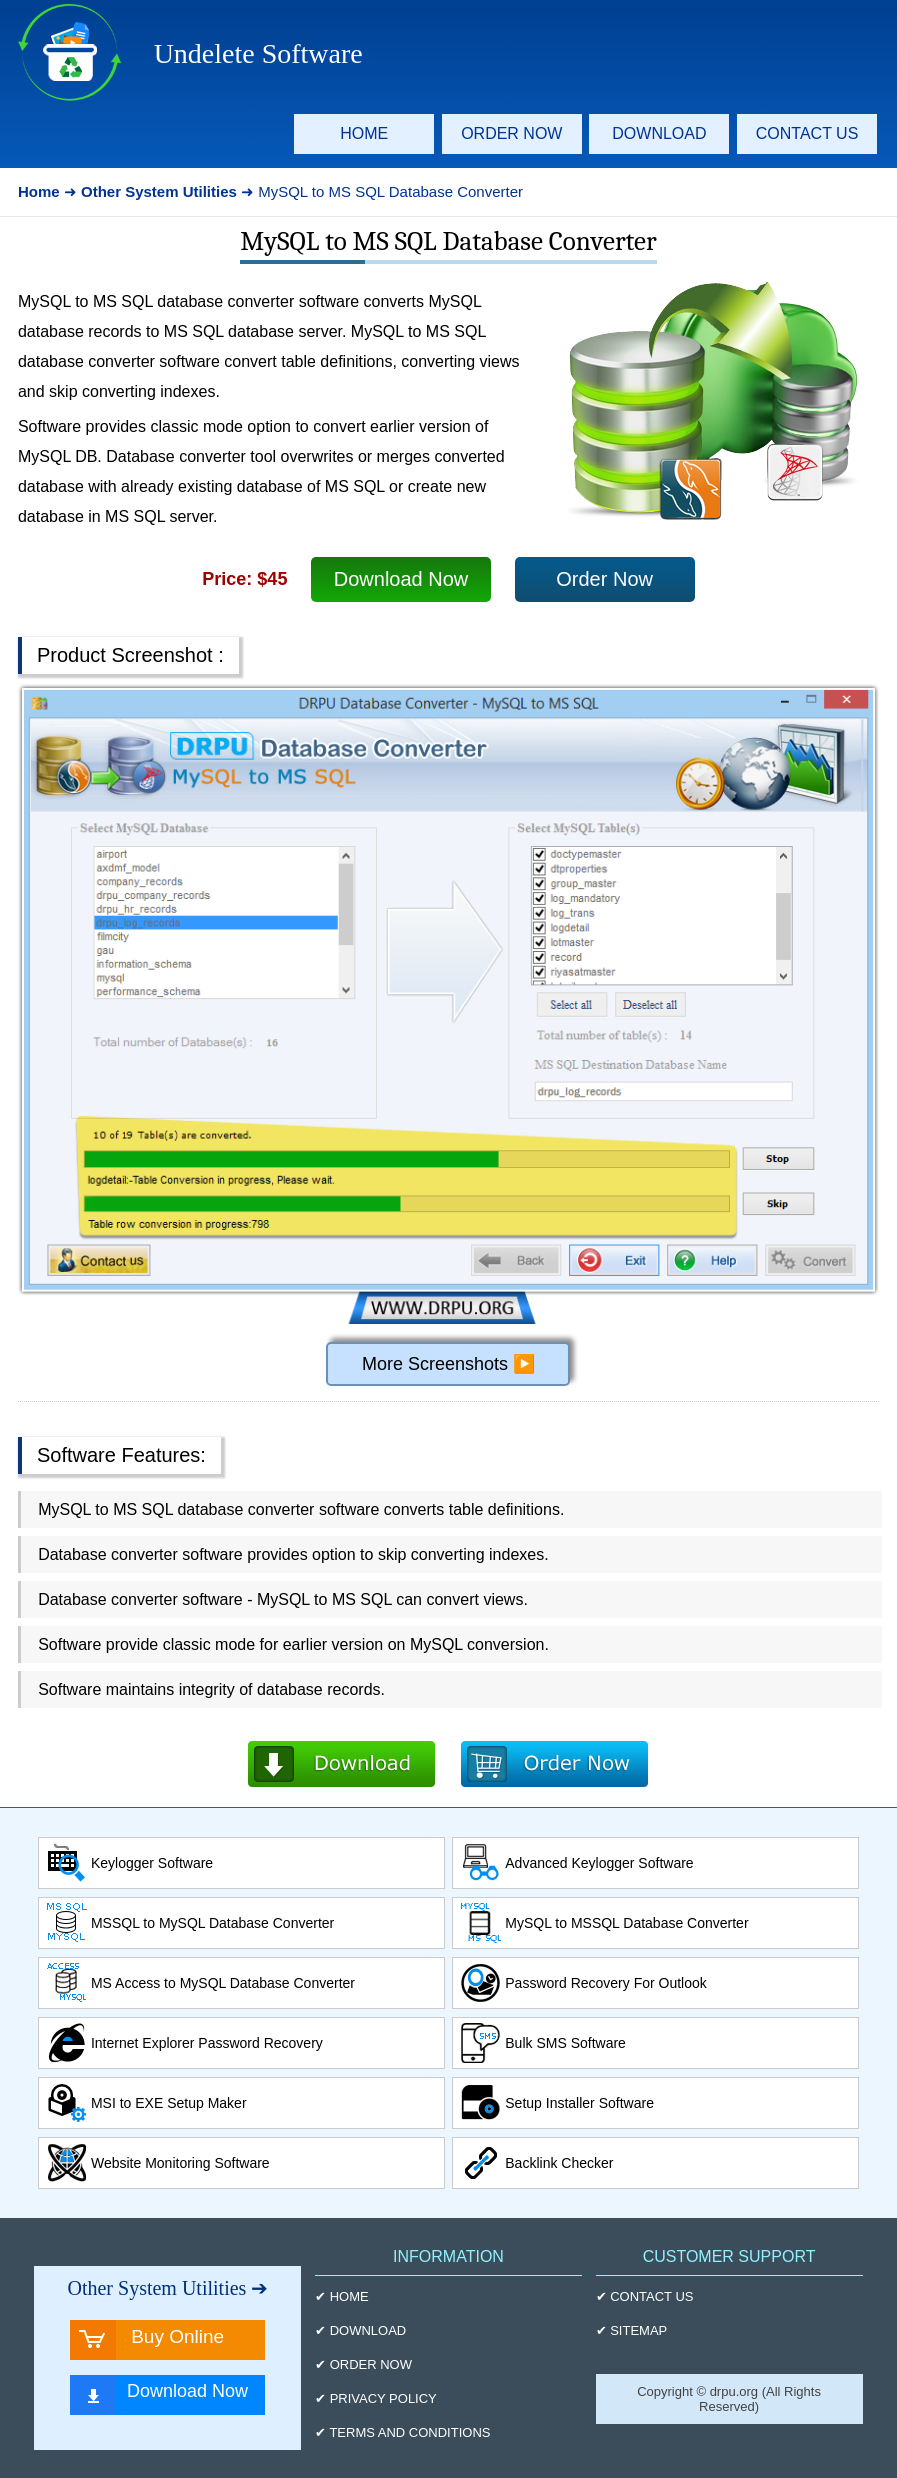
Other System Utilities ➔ (167, 2288)
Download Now (401, 579)
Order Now (604, 579)
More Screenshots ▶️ (448, 1364)
